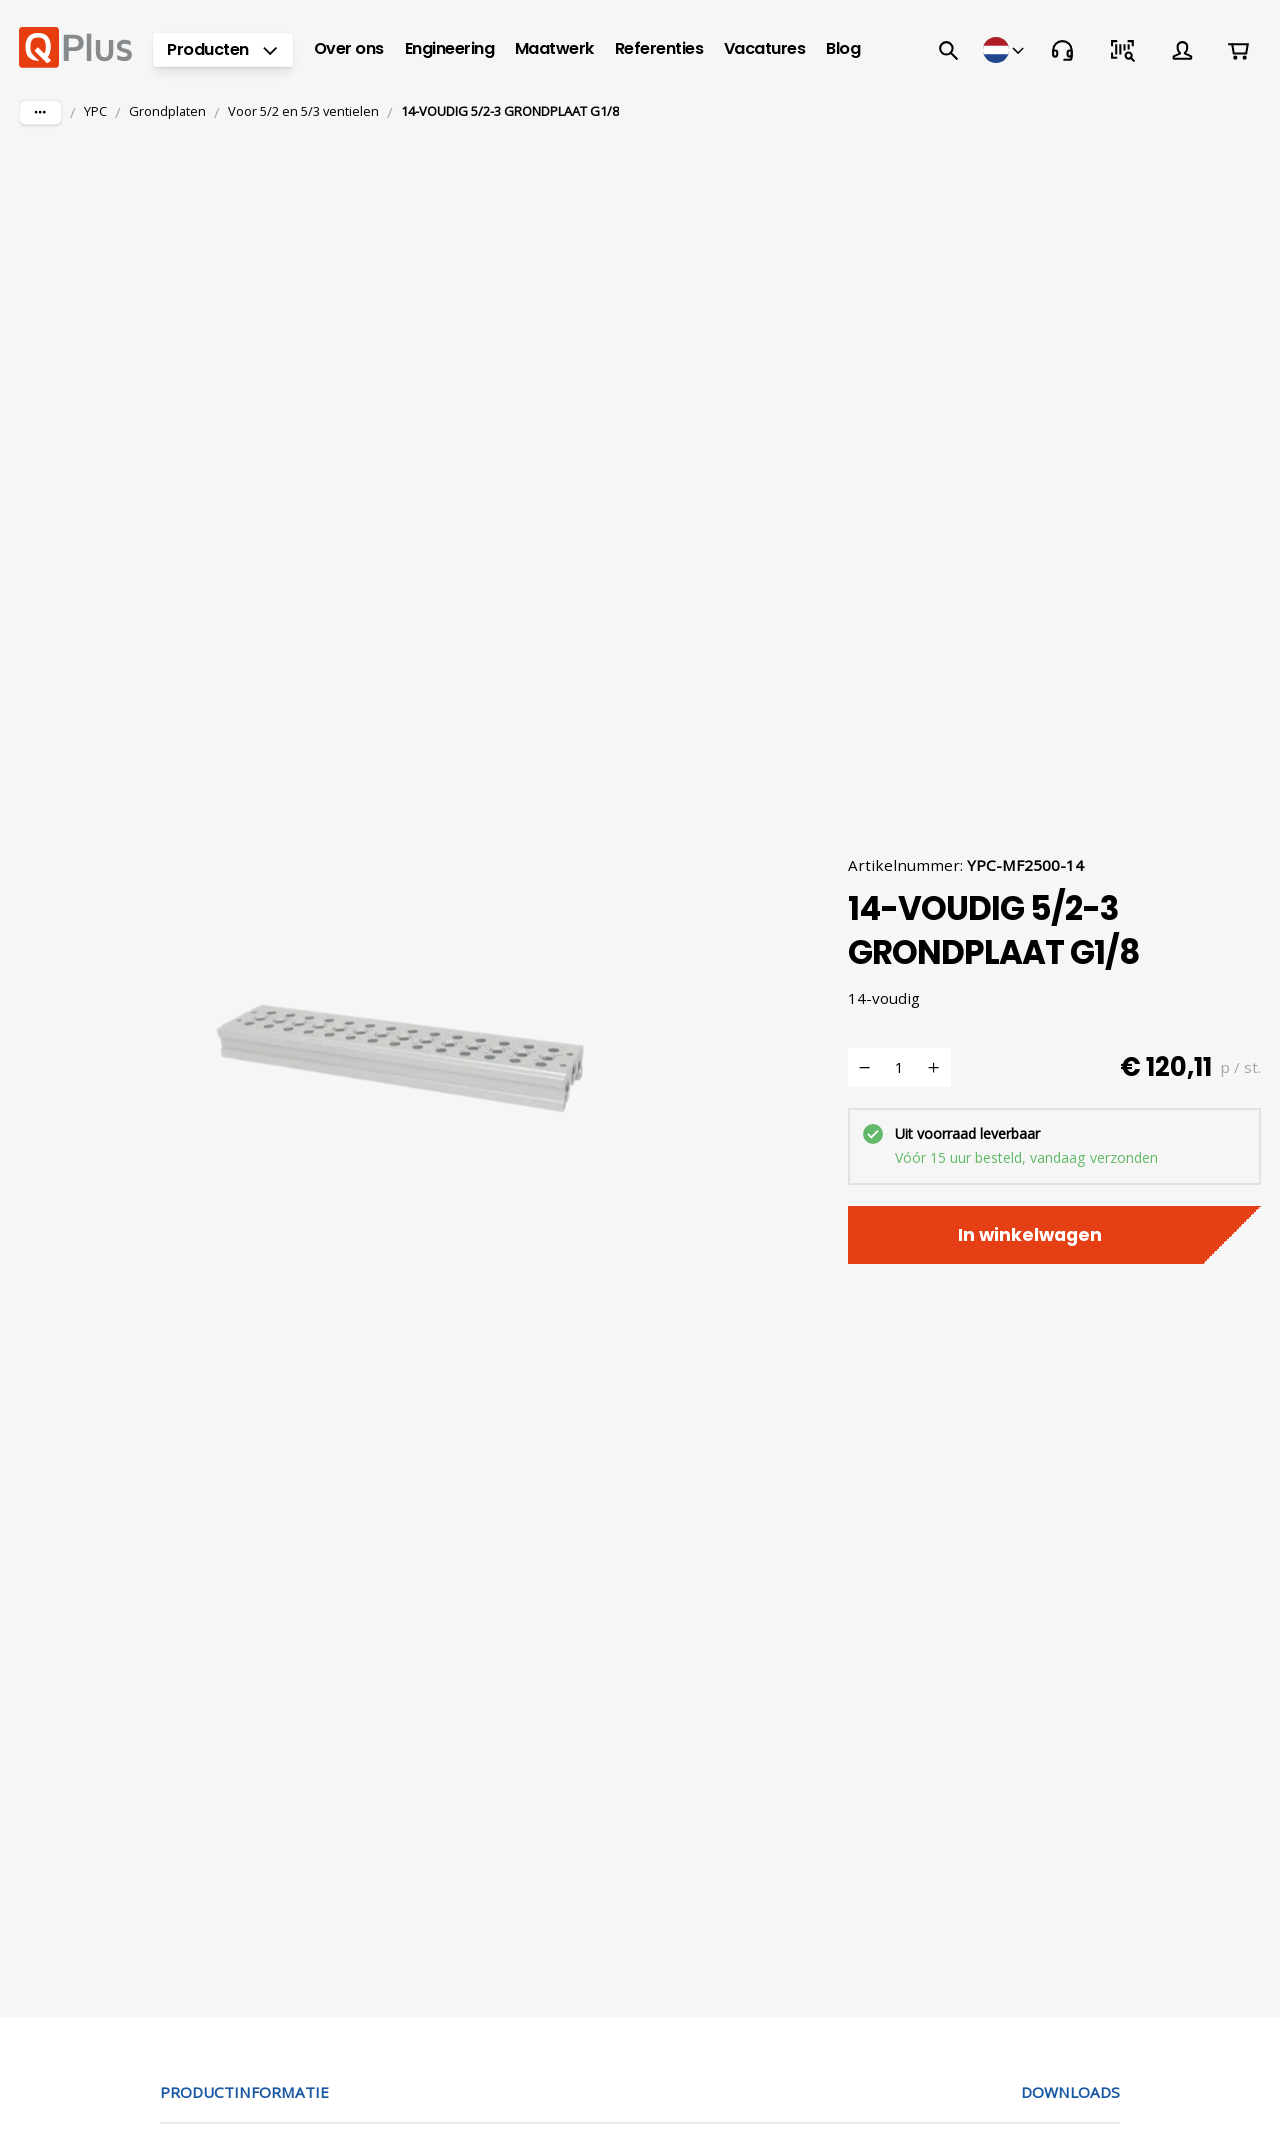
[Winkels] (1005, 50)
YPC (95, 111)
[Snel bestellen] (1122, 50)
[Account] (1182, 50)
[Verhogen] (934, 1068)
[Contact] (1062, 50)
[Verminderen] (865, 1068)
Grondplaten (167, 111)
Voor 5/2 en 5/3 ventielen (303, 111)
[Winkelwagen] (1238, 50)
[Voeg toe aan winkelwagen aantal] (899, 1067)
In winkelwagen (1054, 1235)
